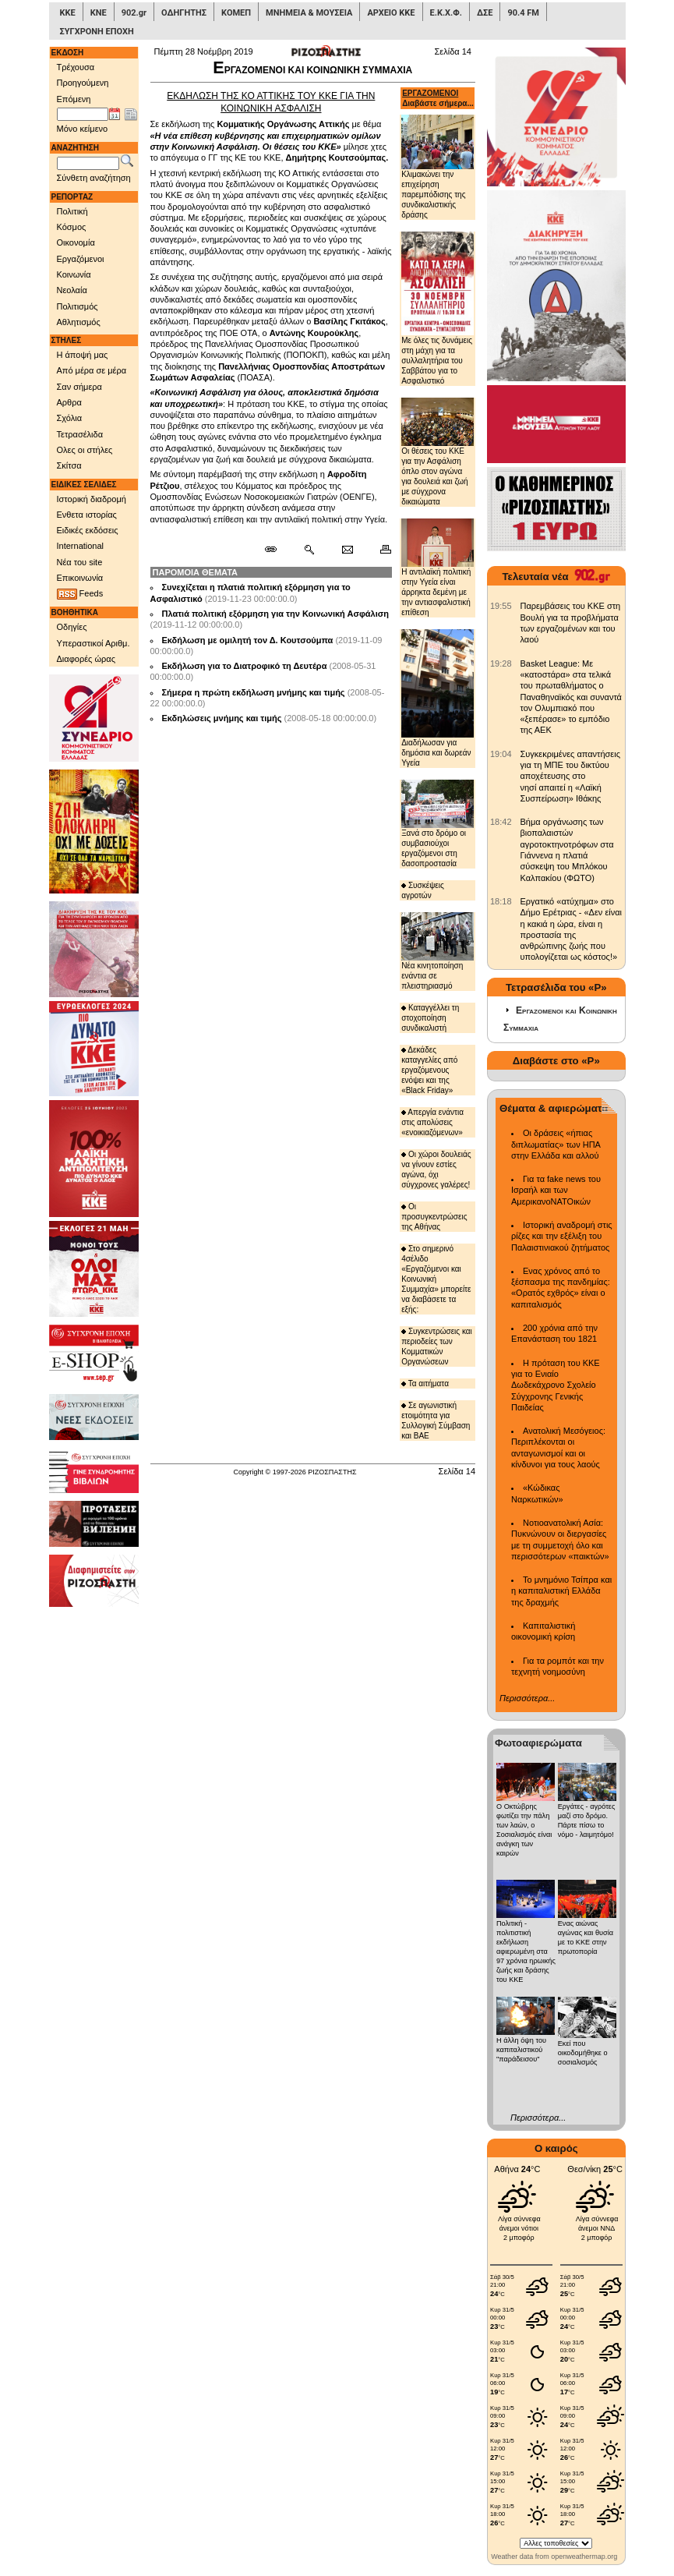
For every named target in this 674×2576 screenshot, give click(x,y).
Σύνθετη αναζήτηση (94, 177)
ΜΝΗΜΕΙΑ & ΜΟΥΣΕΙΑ (309, 13)
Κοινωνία (74, 274)
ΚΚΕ (68, 13)
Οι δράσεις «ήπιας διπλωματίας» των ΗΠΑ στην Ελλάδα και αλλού (555, 1144)
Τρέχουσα (76, 67)
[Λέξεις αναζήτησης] (88, 164)
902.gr (134, 13)
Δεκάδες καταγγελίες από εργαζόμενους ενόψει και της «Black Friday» (429, 1070)
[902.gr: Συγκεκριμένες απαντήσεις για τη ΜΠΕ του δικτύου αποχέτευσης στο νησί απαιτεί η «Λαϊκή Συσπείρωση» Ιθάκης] (501, 754)
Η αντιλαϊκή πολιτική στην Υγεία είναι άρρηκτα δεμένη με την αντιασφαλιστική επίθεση (437, 567)
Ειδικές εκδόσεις (87, 530)
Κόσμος (71, 227)
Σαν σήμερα (79, 386)
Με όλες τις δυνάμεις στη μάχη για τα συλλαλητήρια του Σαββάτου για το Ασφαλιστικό (437, 308)
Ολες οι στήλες (85, 450)
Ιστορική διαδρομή (91, 499)
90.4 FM (523, 13)
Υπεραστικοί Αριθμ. (93, 643)
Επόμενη (74, 99)
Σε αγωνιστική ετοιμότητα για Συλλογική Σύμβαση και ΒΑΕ (435, 1420)
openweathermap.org (584, 2556)
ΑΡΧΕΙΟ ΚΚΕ (391, 13)
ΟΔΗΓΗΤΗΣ (183, 13)
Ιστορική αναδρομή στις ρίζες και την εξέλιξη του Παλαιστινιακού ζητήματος (561, 1236)
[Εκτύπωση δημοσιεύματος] (379, 549)
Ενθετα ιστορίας (87, 514)
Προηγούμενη (83, 82)
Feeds (80, 594)
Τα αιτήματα (425, 1383)
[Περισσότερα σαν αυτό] (309, 549)
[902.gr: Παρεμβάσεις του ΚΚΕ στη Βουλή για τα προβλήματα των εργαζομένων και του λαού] (501, 605)
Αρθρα (69, 402)
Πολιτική (72, 211)
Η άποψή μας (82, 354)
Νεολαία (72, 290)
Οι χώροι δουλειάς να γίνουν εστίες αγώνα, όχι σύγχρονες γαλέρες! (436, 1169)
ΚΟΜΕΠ (236, 13)
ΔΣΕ (484, 13)
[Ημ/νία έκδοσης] (82, 115)
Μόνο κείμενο (82, 128)
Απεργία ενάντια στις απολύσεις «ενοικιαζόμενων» (432, 1122)
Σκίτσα (69, 465)
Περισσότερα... (527, 1698)
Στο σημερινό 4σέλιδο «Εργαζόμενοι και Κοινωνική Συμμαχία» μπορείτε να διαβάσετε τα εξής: (436, 1279)
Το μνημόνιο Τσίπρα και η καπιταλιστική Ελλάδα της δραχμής (561, 1591)
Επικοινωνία (80, 577)
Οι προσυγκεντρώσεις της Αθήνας (434, 1216)
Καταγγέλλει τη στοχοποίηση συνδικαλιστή (430, 1017)
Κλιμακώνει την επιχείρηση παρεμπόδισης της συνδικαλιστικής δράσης (437, 167)
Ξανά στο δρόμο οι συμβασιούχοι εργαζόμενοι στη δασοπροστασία (437, 824)
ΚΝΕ (98, 13)
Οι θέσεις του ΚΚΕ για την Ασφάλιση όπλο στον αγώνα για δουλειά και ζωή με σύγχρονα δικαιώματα (437, 452)
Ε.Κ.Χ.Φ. (446, 13)
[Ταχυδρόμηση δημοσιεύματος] (347, 549)
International (80, 545)
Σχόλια (70, 418)
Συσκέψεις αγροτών (422, 890)
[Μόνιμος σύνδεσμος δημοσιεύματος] (277, 549)
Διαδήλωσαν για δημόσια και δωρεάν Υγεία (437, 698)
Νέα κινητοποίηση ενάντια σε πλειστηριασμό (437, 951)
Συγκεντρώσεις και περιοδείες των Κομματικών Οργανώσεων (436, 1346)
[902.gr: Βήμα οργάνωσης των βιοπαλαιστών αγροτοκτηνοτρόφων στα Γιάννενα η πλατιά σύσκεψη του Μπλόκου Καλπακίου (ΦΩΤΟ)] (501, 821)
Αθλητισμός (79, 322)
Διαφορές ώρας (86, 658)
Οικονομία (76, 242)
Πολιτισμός (77, 306)
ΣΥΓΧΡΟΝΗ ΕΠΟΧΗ (97, 32)
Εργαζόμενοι (80, 259)
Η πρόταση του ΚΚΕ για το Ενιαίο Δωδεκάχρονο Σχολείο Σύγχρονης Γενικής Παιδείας (555, 1385)
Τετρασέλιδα (80, 434)
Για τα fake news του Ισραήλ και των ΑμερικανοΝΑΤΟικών (556, 1190)
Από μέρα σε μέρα (92, 370)
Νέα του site (80, 562)
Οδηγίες (72, 627)
